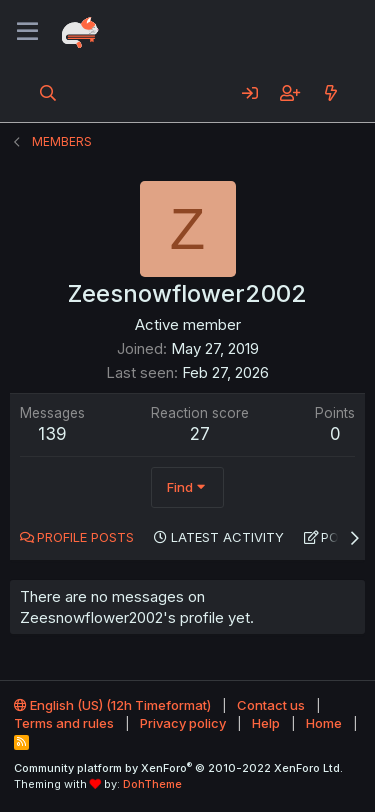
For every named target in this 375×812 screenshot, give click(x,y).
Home (324, 723)
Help (266, 723)
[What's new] (330, 93)
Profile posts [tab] (85, 537)
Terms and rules (64, 723)
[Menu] (27, 32)
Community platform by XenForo (178, 768)
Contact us (271, 705)
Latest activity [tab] (227, 537)
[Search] (48, 93)
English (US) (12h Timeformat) (112, 705)
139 (52, 434)
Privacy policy (183, 723)
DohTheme (152, 784)
